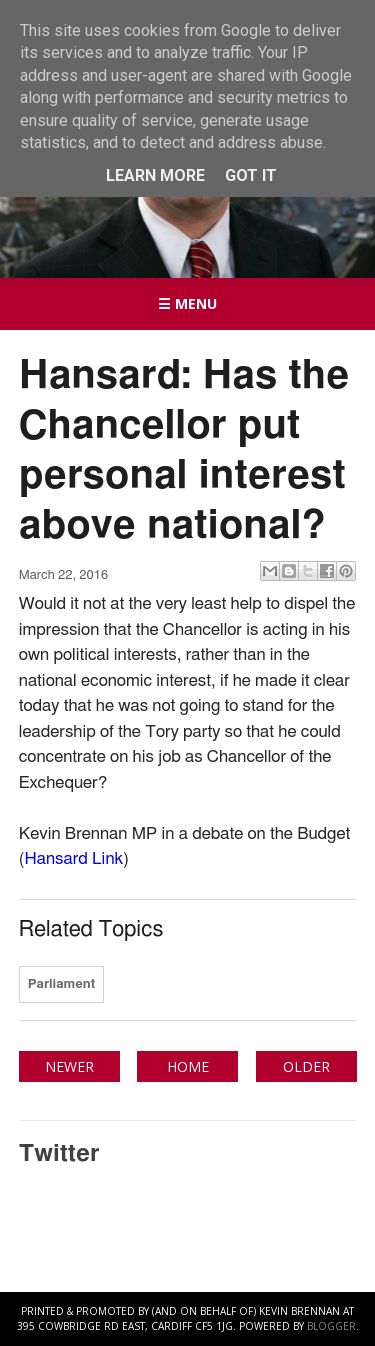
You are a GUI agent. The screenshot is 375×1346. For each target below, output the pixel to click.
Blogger (331, 1326)
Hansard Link (73, 858)
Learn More (155, 175)
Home (188, 1066)
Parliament (61, 984)
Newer (69, 1066)
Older (306, 1066)
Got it (251, 175)
